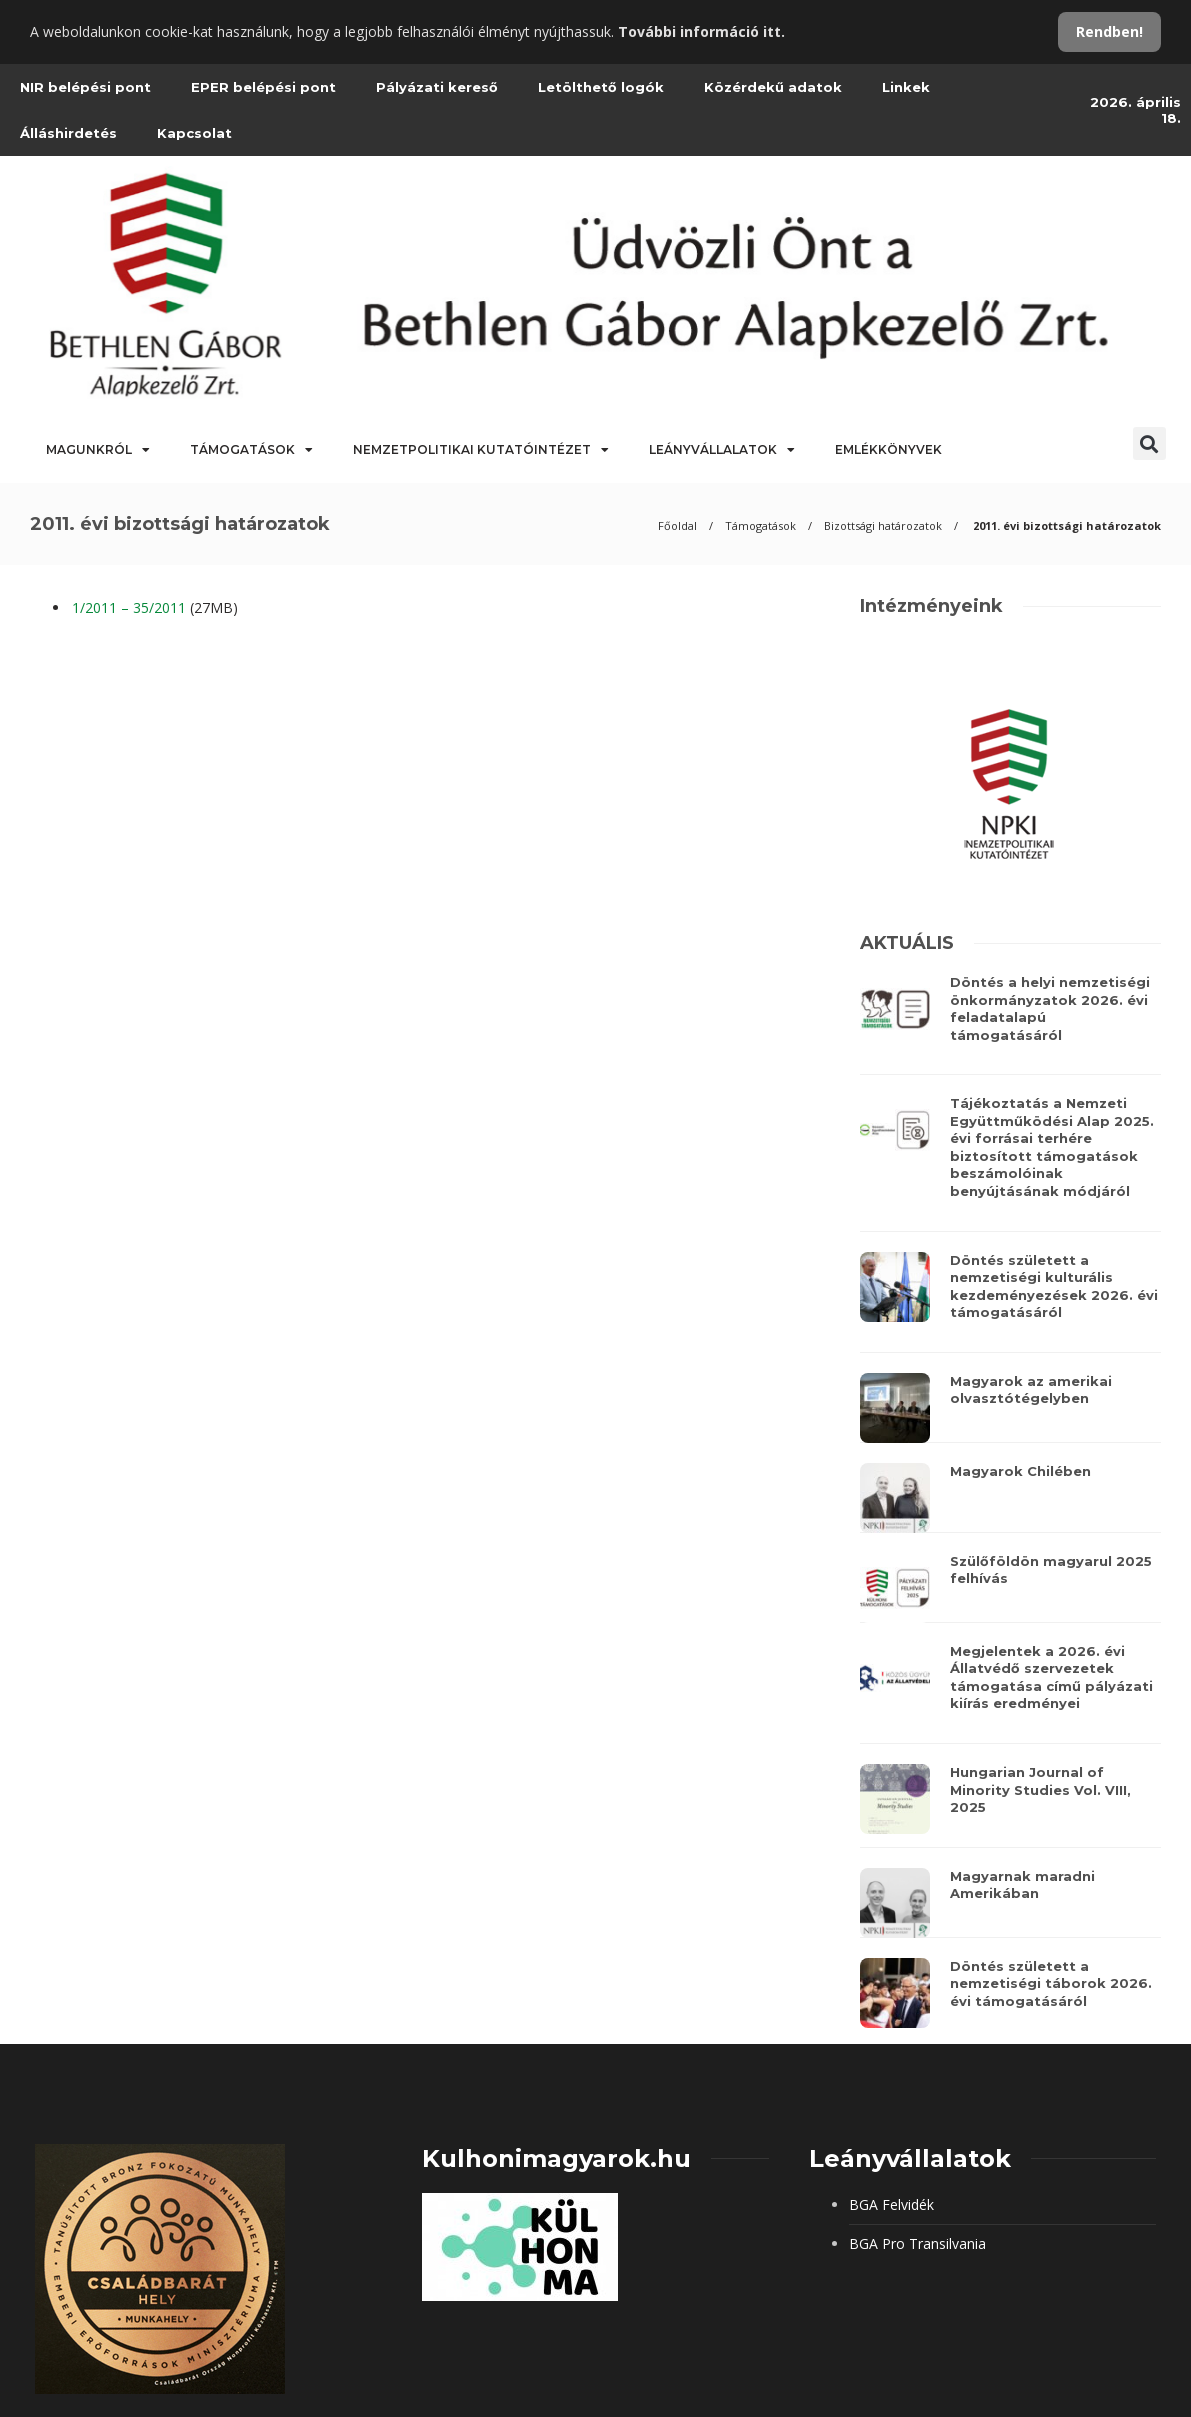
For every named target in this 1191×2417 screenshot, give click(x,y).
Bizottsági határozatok (883, 525)
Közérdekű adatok (773, 87)
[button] (1149, 443)
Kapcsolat (194, 133)
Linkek (906, 87)
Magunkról (98, 450)
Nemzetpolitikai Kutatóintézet (481, 450)
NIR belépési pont (85, 87)
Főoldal (677, 525)
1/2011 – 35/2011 (129, 607)
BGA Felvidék (891, 2204)
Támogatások (251, 450)
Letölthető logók (601, 87)
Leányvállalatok (722, 450)
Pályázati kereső (437, 87)
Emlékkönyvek (888, 449)
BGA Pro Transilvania (917, 2243)
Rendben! (1109, 31)
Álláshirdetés (68, 133)
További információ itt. (701, 31)
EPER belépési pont (263, 87)
